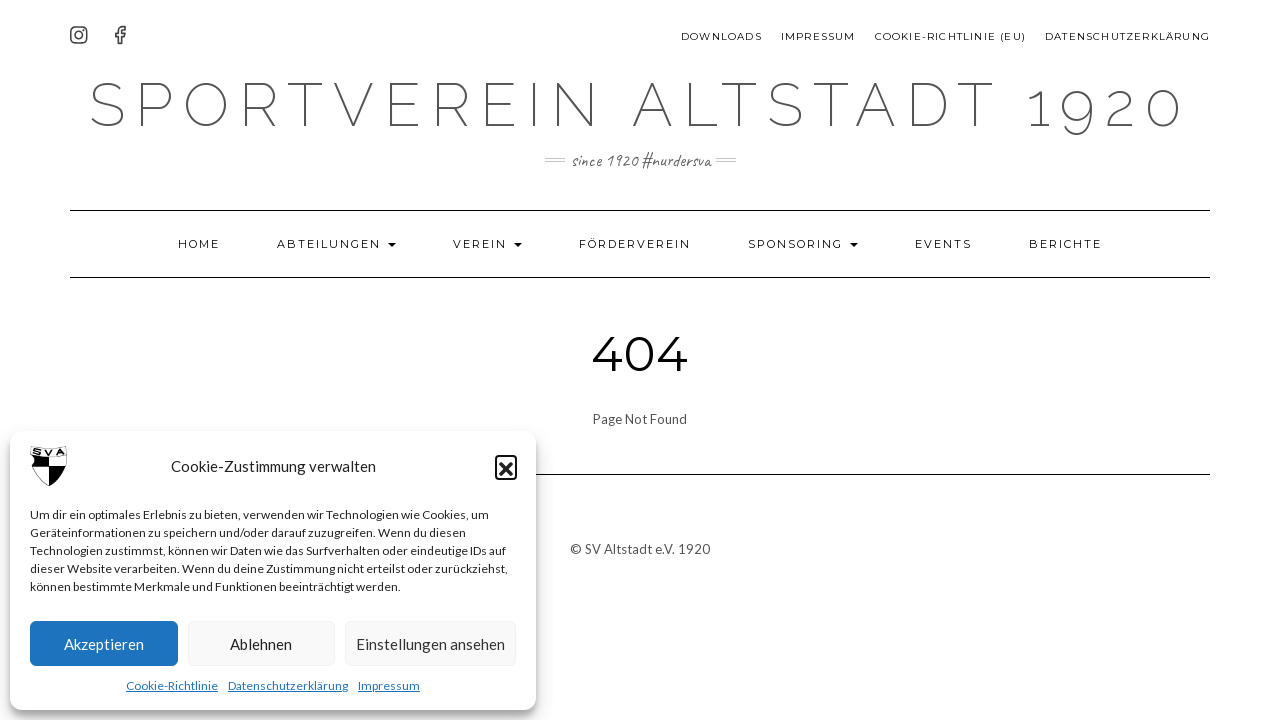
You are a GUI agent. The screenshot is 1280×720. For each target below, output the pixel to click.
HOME (199, 244)
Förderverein (635, 244)
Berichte (1065, 244)
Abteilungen (336, 244)
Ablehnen (261, 644)
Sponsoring (803, 244)
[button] (506, 466)
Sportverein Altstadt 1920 (640, 105)
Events (943, 244)
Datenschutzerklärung (288, 685)
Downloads (721, 36)
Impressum (389, 685)
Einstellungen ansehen (430, 644)
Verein (487, 244)
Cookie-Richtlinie (172, 685)
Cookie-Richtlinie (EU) (950, 36)
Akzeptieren (104, 644)
